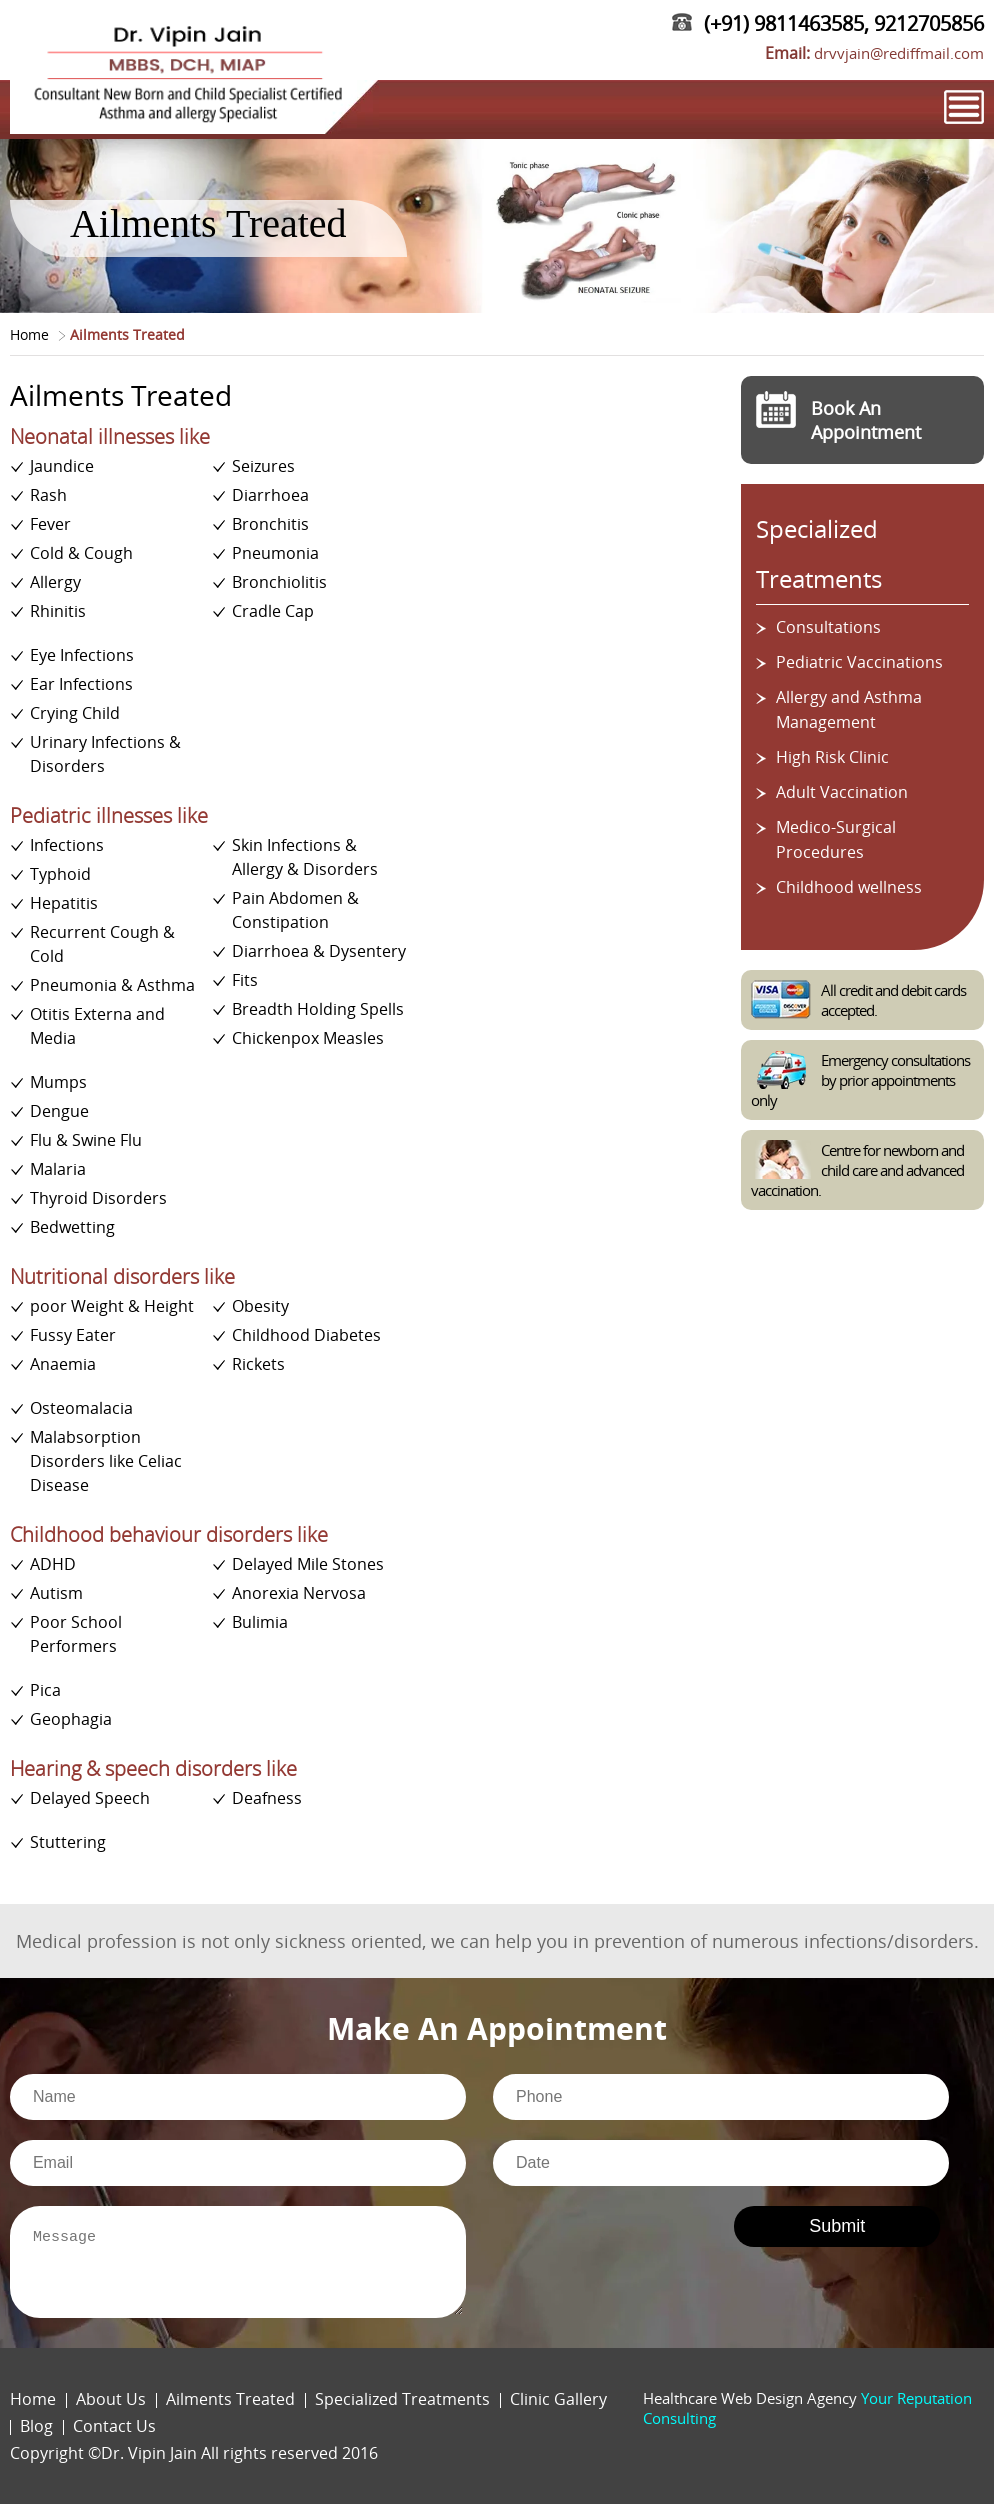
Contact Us (114, 2426)
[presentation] (622, 2239)
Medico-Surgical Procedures (836, 839)
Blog (36, 2426)
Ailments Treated (230, 2399)
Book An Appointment (866, 420)
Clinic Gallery (558, 2399)
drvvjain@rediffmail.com (899, 53)
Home (29, 334)
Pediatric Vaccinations (859, 662)
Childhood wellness (849, 887)
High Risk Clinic (832, 757)
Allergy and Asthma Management (849, 709)
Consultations (828, 627)
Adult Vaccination (842, 792)
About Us (111, 2399)
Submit (837, 2226)
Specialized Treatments (402, 2399)
